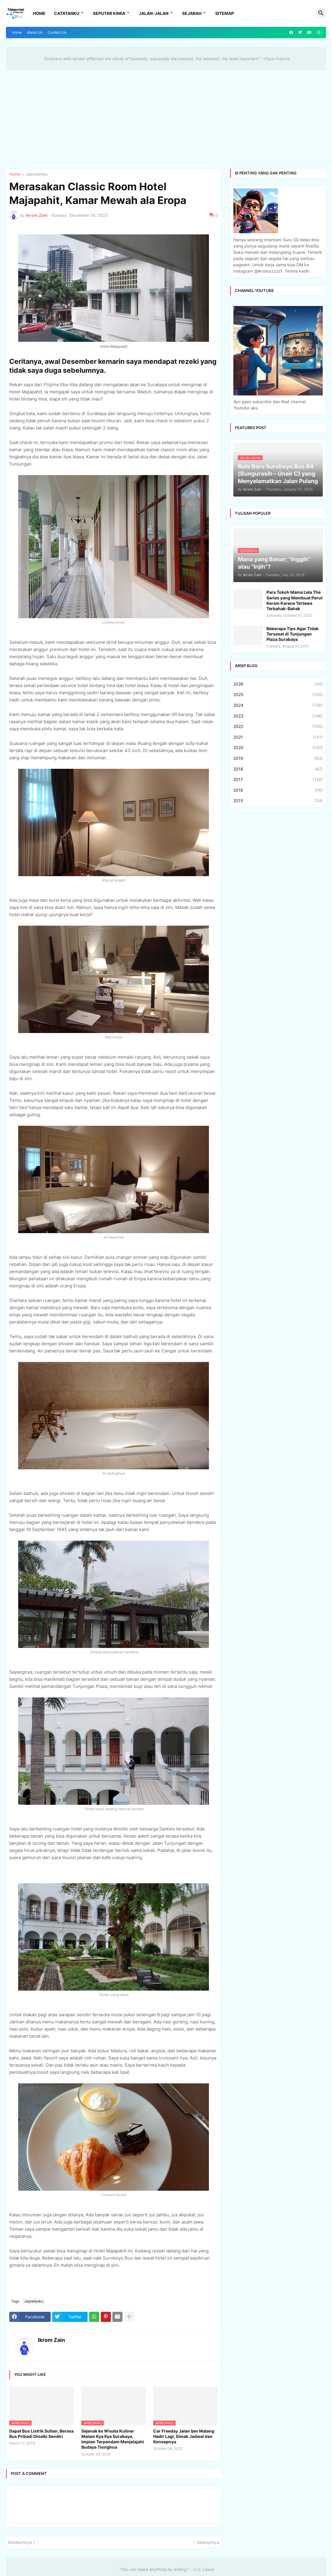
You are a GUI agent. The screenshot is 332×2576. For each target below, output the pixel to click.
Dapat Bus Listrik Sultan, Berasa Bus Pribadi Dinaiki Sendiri (41, 2433)
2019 (278, 758)
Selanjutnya (208, 2542)
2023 (278, 716)
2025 (278, 695)
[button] (321, 13)
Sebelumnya (20, 2542)
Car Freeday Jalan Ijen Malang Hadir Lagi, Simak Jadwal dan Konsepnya (183, 2436)
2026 (278, 684)
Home (39, 13)
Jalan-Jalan (153, 13)
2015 (278, 801)
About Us (34, 32)
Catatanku (66, 13)
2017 (278, 780)
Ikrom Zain (51, 2340)
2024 (278, 705)
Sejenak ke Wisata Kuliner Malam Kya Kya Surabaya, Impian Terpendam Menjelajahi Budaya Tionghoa (112, 2439)
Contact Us (57, 32)
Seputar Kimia (109, 13)
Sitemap (224, 13)
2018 (278, 769)
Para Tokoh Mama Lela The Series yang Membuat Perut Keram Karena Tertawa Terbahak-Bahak (294, 600)
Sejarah (191, 13)
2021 (278, 737)
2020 (278, 748)
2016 (278, 790)
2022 (278, 726)
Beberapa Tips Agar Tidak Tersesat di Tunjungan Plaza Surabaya (292, 634)
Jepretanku (36, 174)
